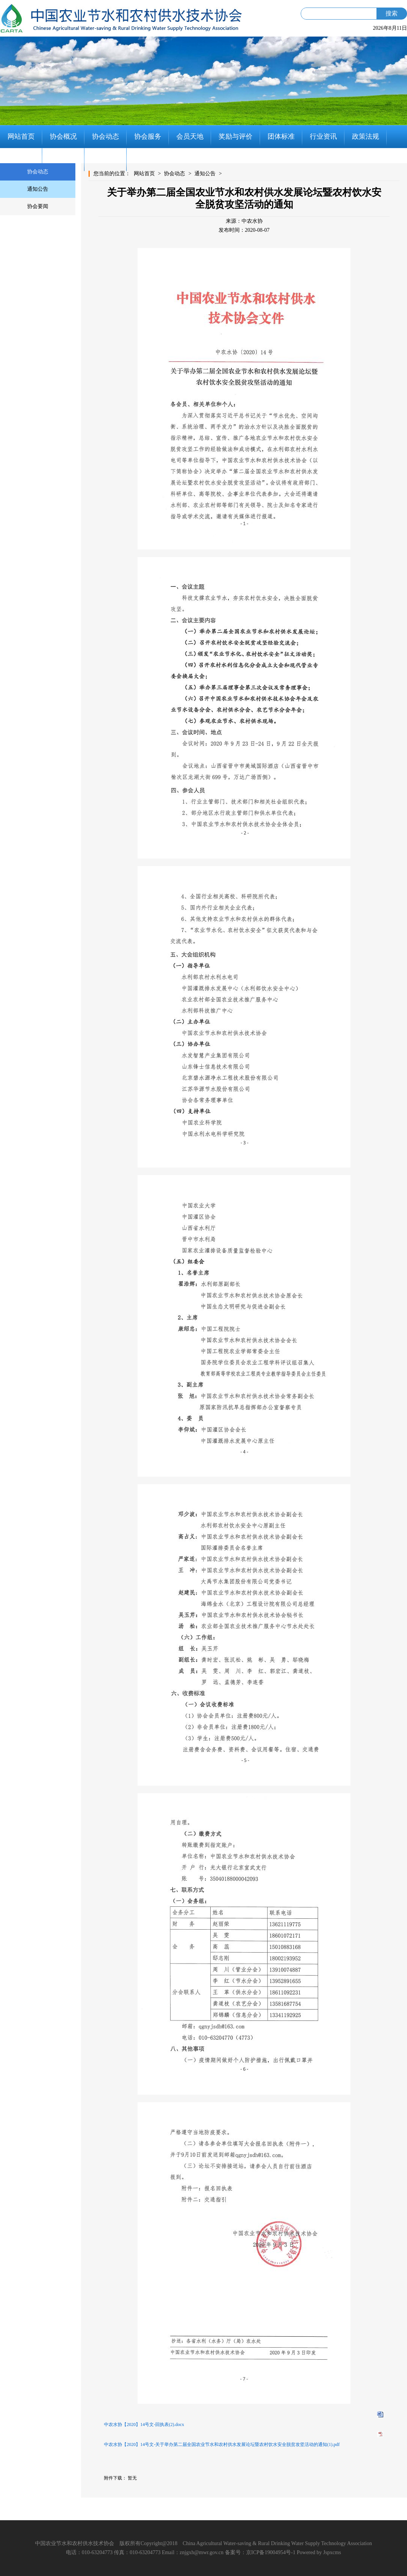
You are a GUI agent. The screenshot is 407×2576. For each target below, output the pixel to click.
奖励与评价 (235, 136)
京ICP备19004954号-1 (270, 2552)
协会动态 (105, 136)
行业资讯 (323, 136)
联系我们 (105, 159)
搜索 (392, 13)
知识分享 (63, 159)
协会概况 (63, 136)
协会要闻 (37, 206)
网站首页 (21, 136)
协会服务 (147, 136)
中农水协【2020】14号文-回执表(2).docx (144, 2424)
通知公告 (37, 189)
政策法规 (365, 136)
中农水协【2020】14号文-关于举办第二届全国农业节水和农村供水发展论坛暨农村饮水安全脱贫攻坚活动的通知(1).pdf (222, 2444)
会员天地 (190, 136)
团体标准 (281, 136)
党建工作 (21, 159)
